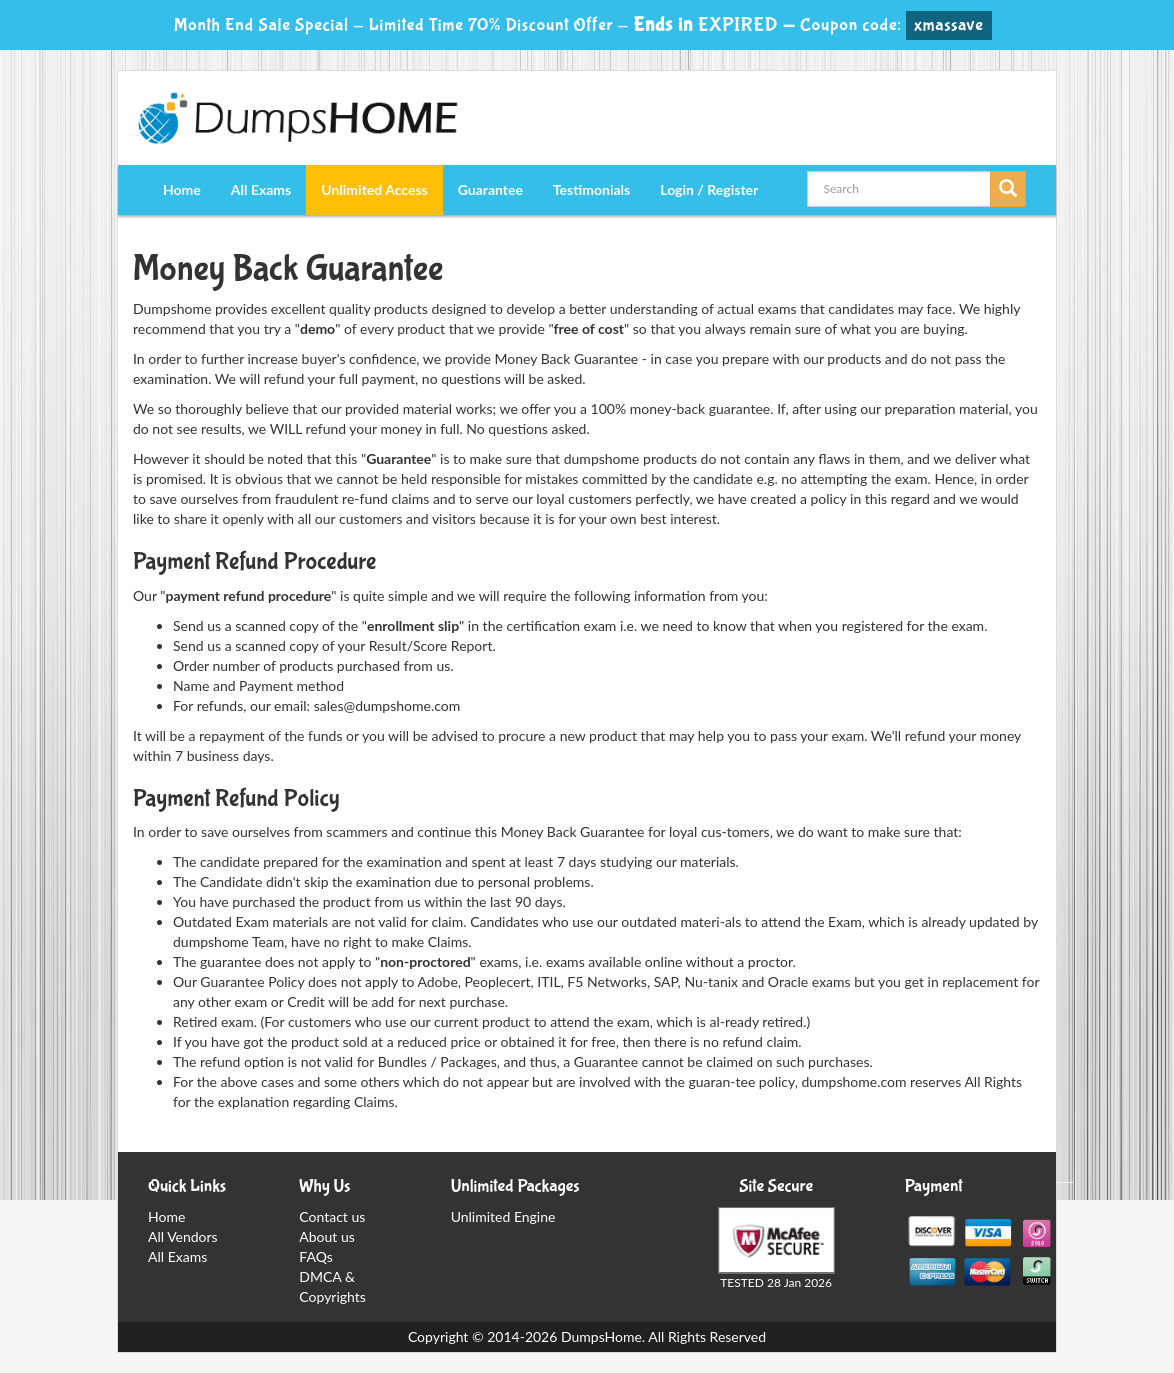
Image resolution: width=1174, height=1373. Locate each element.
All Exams (261, 189)
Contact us (332, 1216)
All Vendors (183, 1236)
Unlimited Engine (503, 1216)
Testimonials (591, 189)
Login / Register (709, 189)
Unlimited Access (374, 189)
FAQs (315, 1256)
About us (327, 1236)
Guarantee (490, 189)
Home (182, 189)
